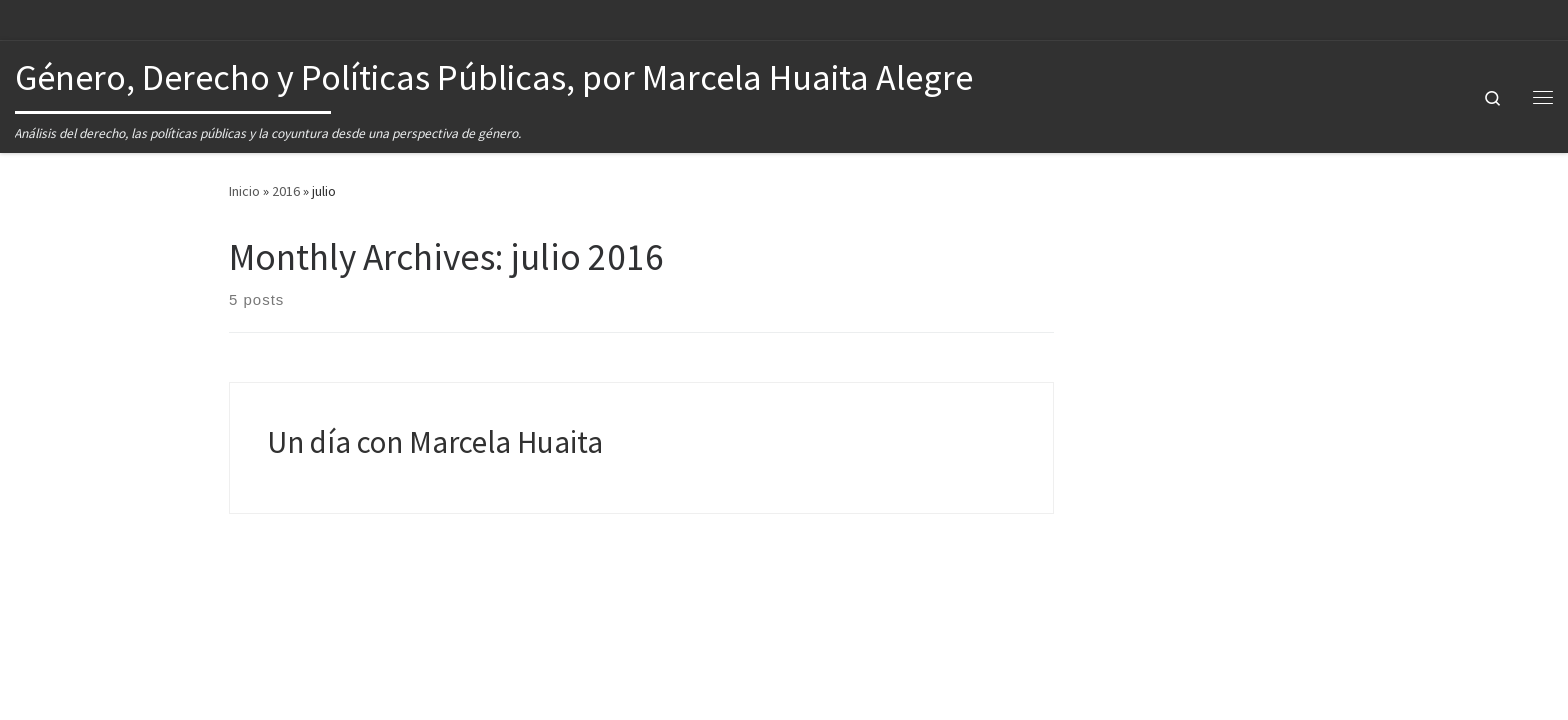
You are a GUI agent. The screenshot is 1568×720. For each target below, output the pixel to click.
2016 (286, 191)
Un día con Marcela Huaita (435, 441)
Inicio (244, 191)
